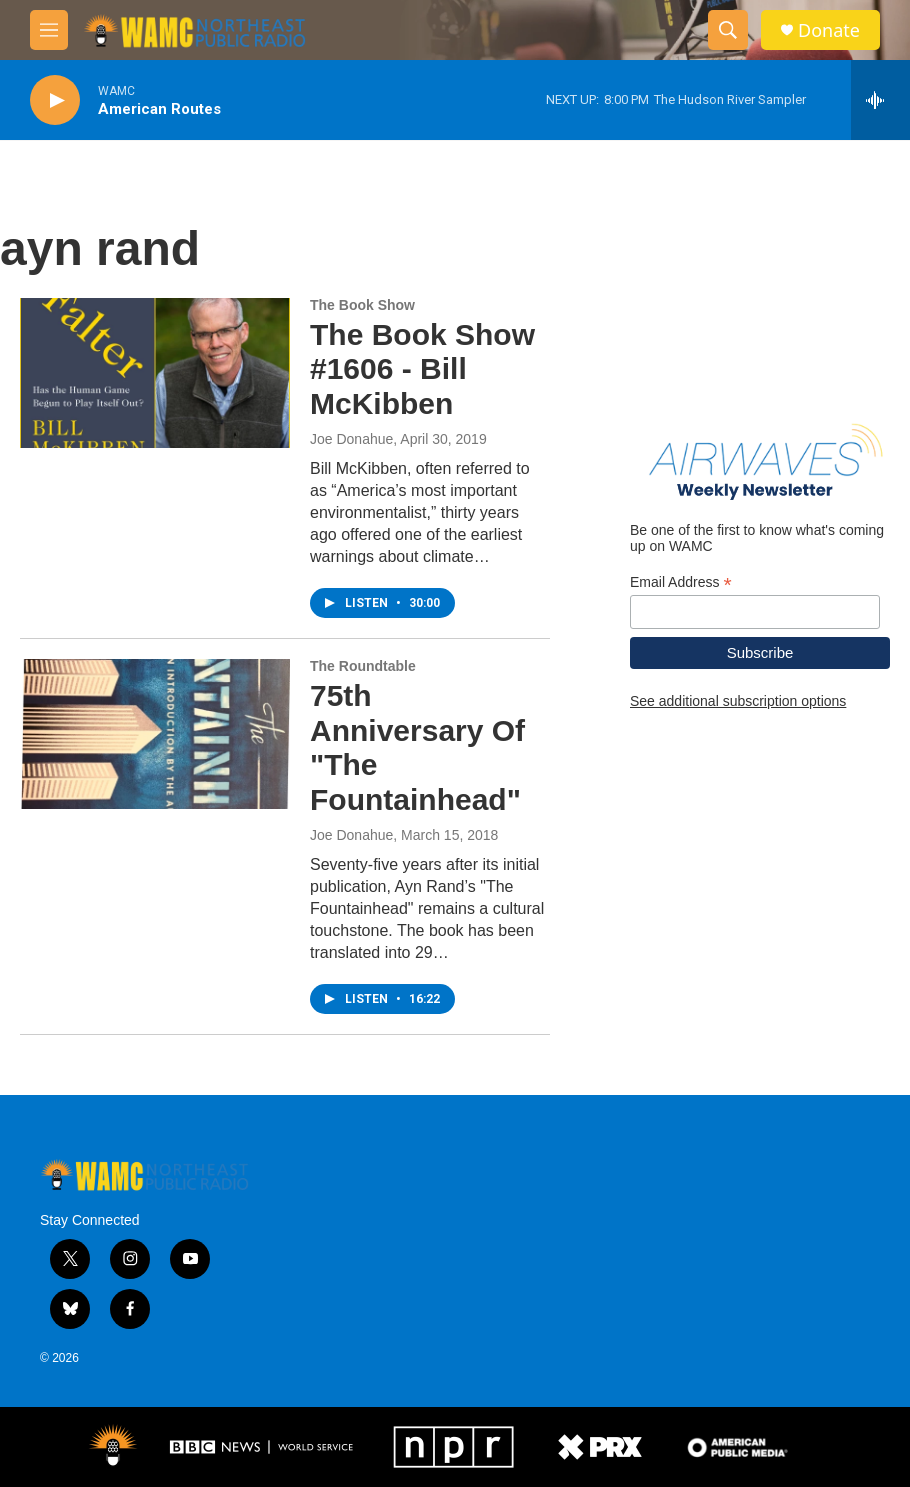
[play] (55, 100)
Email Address (681, 582)
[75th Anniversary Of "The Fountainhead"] (155, 734)
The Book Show (362, 305)
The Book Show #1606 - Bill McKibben (422, 369)
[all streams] (880, 100)
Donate (829, 30)
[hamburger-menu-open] (49, 30)
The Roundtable (363, 666)
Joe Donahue (351, 439)
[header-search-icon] (728, 30)
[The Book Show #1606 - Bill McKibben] (155, 373)
